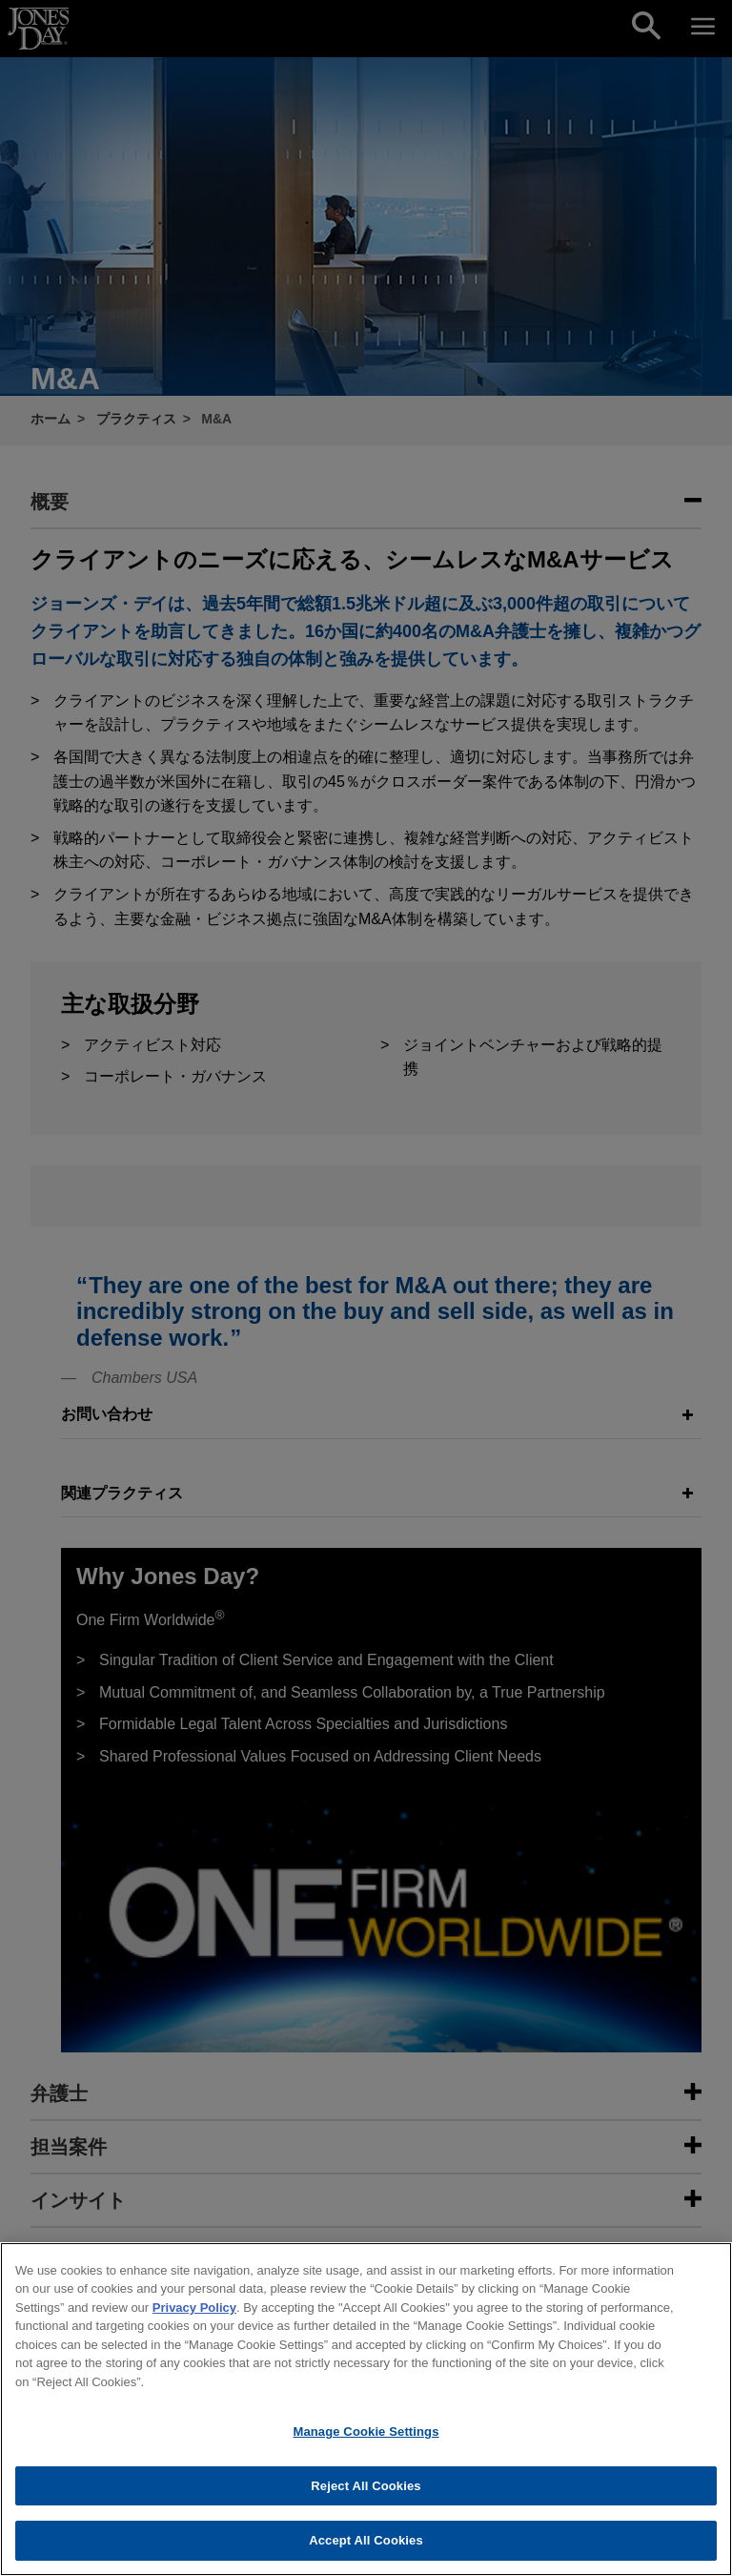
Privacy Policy (194, 2314)
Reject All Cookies (365, 2492)
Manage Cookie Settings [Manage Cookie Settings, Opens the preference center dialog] (365, 2438)
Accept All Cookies (366, 2548)
